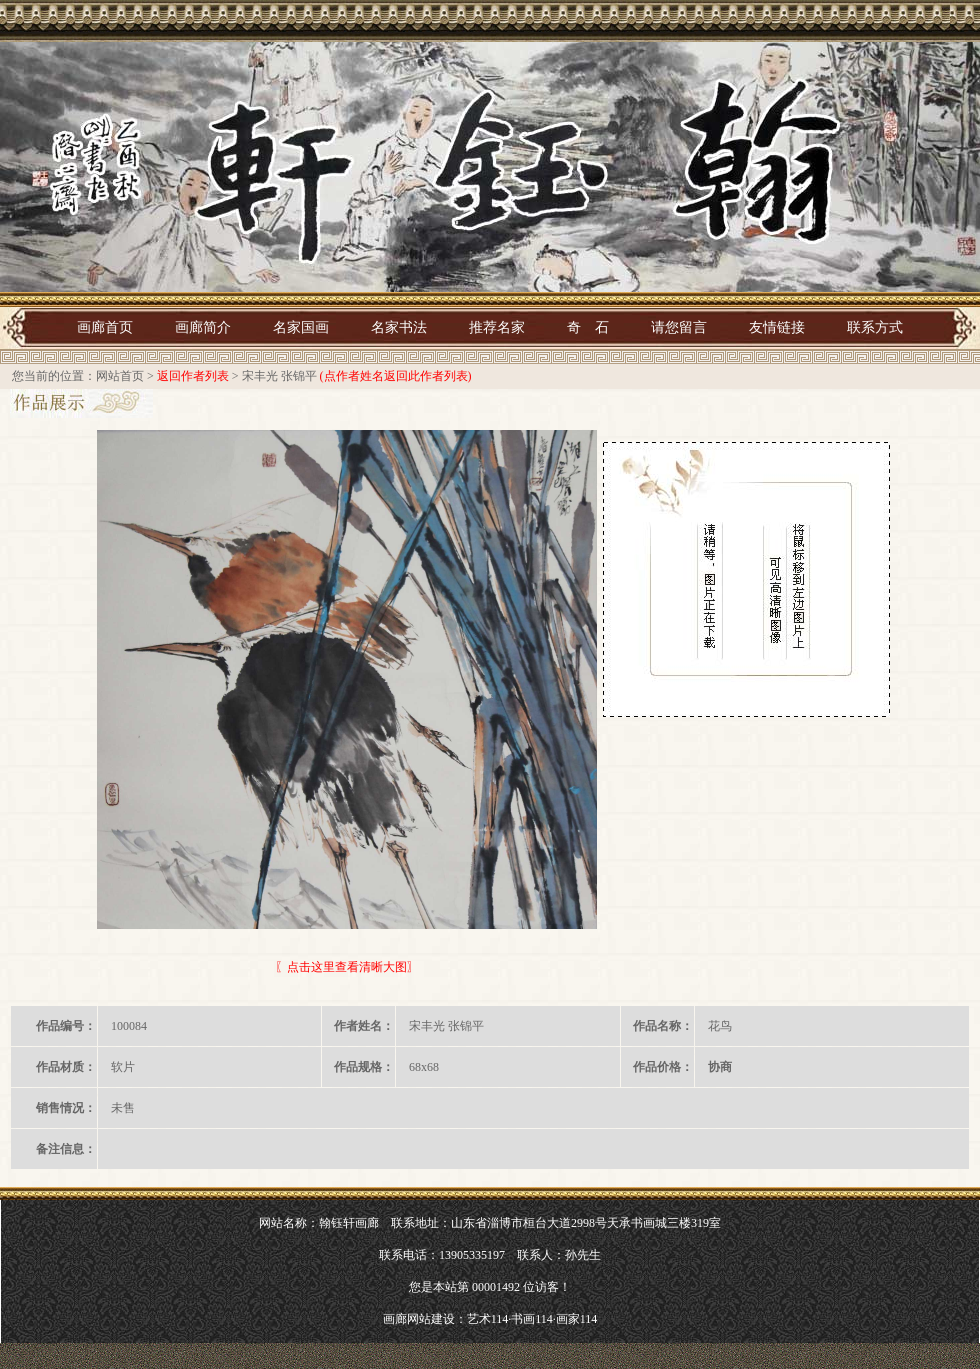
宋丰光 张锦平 (279, 376)
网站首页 (120, 376)
